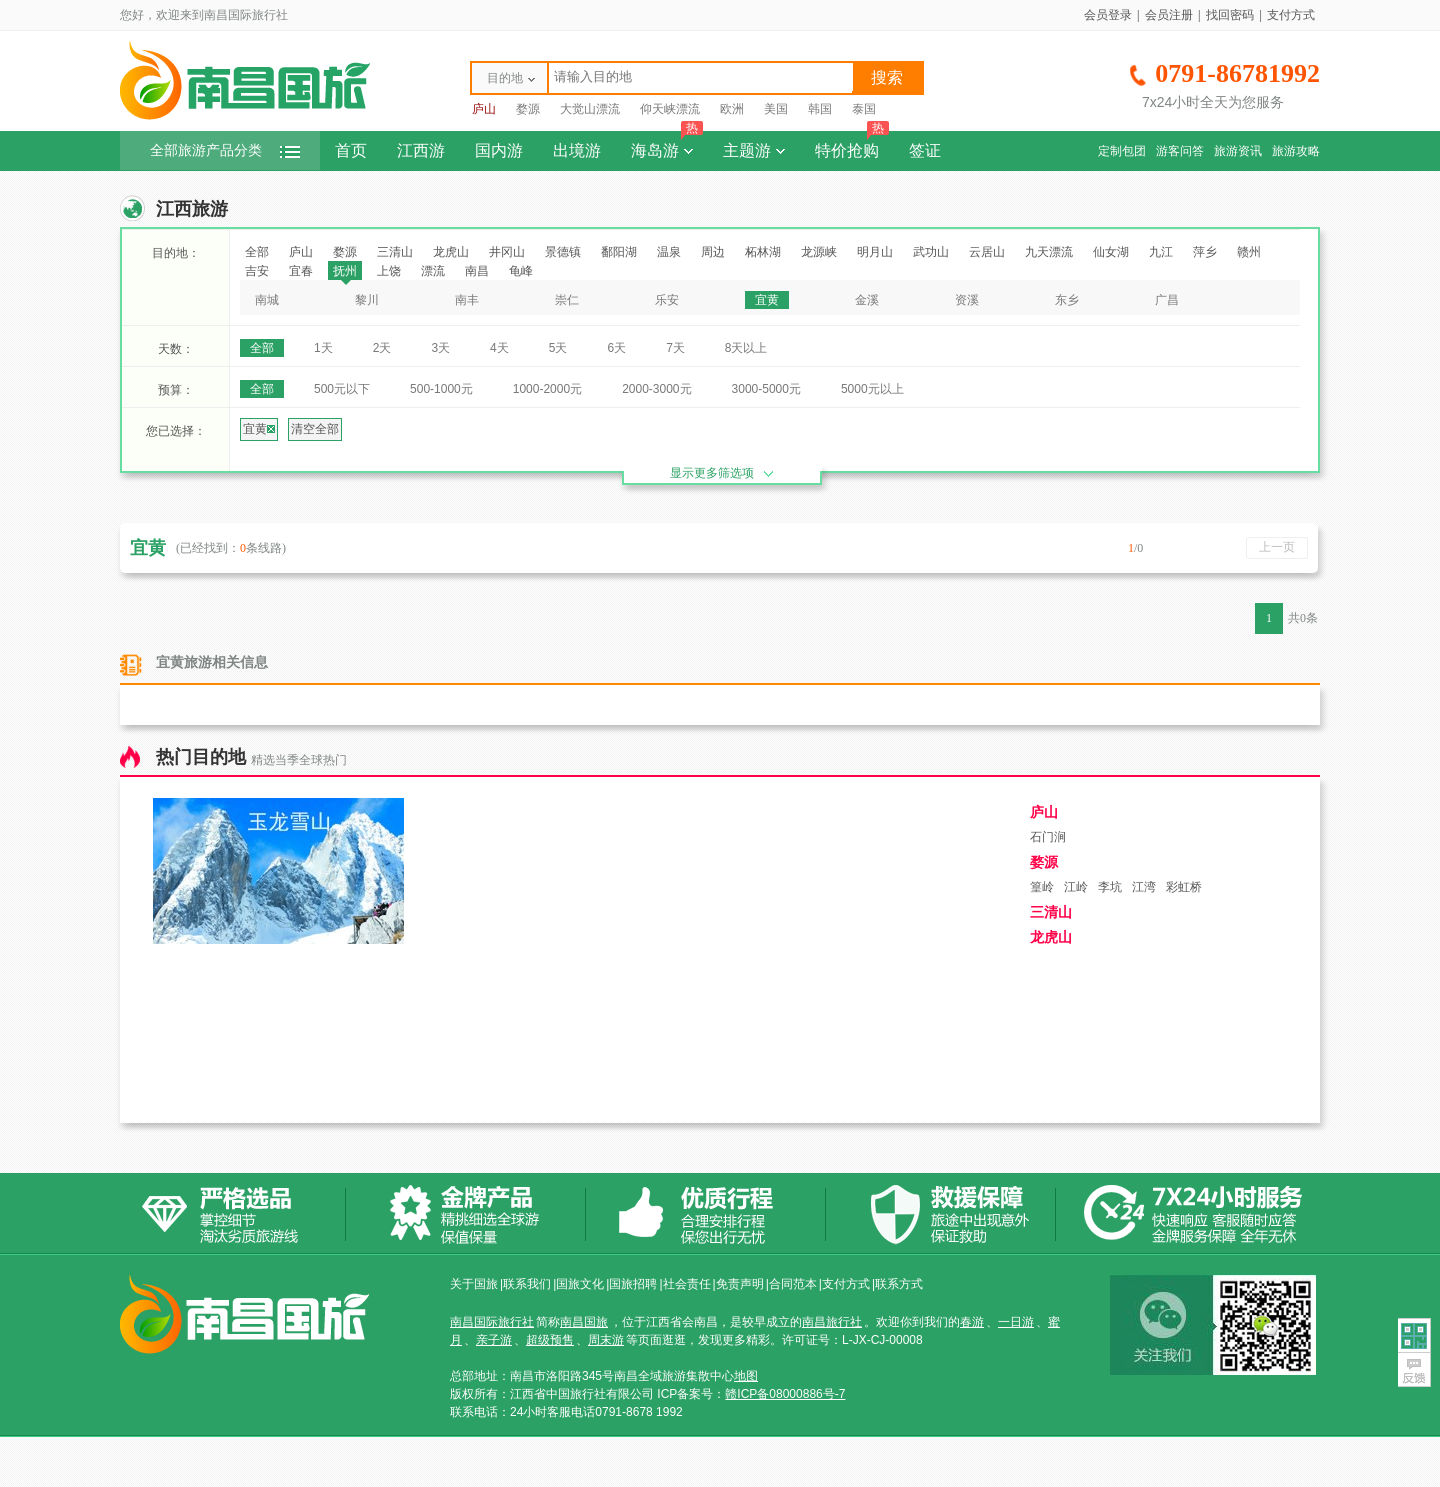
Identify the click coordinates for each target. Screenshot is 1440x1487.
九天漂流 (1049, 252)
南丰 (467, 300)
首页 (351, 150)
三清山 (395, 252)
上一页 (1277, 547)
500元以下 (342, 389)
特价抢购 (852, 145)
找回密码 (1230, 15)
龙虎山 (451, 252)
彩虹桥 (1184, 887)
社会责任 (687, 1284)
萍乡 (1205, 252)
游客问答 (1180, 151)
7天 (675, 348)
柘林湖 (763, 252)
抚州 (345, 271)
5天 (558, 348)
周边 (713, 252)
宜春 (301, 271)
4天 (499, 348)
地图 (746, 1376)
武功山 (931, 252)
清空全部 (315, 429)
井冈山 (507, 252)
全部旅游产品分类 (225, 150)
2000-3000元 (656, 389)
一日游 (1016, 1322)
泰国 (864, 109)
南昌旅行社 (832, 1322)
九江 (1161, 252)
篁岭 (1042, 887)
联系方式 (899, 1284)
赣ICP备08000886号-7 (785, 1394)
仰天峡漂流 (670, 109)
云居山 (987, 252)
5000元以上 (872, 389)
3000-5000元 (766, 389)
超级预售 (550, 1340)
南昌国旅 (584, 1322)
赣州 (1249, 252)
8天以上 (746, 348)
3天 (440, 348)
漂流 (433, 271)
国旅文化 (580, 1284)
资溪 (967, 300)
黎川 (367, 300)
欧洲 (732, 109)
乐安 (667, 300)
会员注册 (1169, 15)
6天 (616, 348)
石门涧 (1048, 837)
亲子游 (494, 1340)
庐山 (484, 109)
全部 (257, 252)
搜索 (887, 77)
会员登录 (1108, 15)
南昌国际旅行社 (492, 1322)
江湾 (1144, 887)
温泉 (669, 252)
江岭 (1076, 887)
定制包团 (1122, 151)
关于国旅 (474, 1284)
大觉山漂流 (590, 109)
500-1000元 (441, 389)
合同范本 (793, 1284)
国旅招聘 (633, 1284)
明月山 (875, 252)
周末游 (606, 1340)
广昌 (1167, 300)
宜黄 (767, 300)
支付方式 (1291, 15)
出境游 (577, 150)
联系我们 (527, 1284)
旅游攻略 (1296, 151)
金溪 (867, 300)
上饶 (389, 271)
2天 (382, 348)
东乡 (1067, 300)
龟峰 (521, 271)
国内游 (499, 150)
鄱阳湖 (619, 252)
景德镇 (563, 252)
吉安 (257, 271)
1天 (323, 348)
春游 (972, 1322)
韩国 (820, 109)
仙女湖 (1111, 252)
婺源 (528, 109)
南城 (267, 300)
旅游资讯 (1238, 151)
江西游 (421, 150)
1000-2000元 (547, 389)
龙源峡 (819, 252)
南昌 (477, 271)
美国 (776, 109)
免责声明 (740, 1284)
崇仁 (567, 300)
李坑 (1110, 887)
